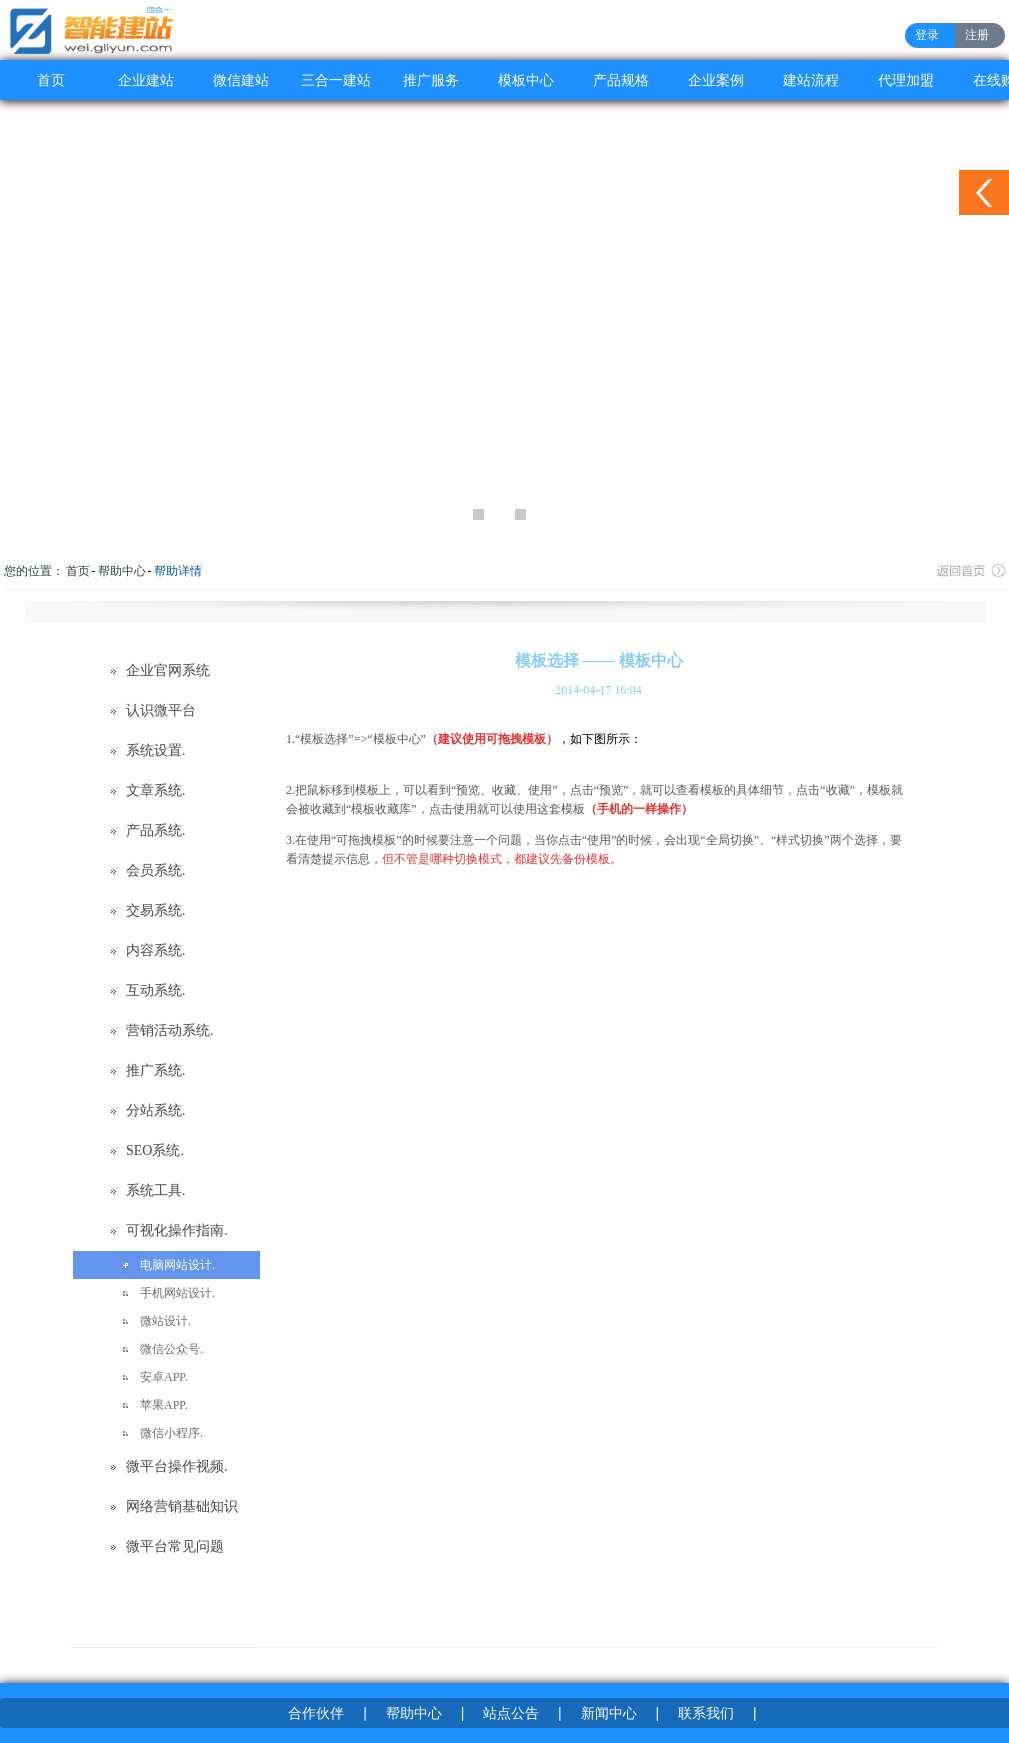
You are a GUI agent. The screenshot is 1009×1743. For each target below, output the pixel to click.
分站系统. (156, 1110)
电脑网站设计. (177, 1265)
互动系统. (156, 990)
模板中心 (526, 80)
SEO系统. (155, 1150)
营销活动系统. (170, 1030)
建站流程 (811, 80)
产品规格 (621, 80)
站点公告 (511, 1713)
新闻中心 (609, 1713)
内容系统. (156, 950)
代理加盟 (906, 80)
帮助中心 (122, 571)
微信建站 (241, 80)
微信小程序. (171, 1433)
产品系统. (156, 830)
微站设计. (165, 1321)
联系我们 (706, 1713)
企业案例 (716, 80)
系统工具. (156, 1190)
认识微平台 (161, 710)
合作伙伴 (316, 1713)
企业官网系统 (168, 670)
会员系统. (156, 870)
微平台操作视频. (177, 1466)
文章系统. (156, 790)
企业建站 (146, 80)
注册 (977, 35)
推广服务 (431, 80)
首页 (51, 80)
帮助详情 (178, 571)
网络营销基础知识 (182, 1506)
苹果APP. (164, 1405)
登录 (927, 35)
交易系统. (156, 910)
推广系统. (156, 1070)
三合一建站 (336, 80)
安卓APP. (164, 1377)
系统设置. (156, 750)
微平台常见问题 (175, 1546)
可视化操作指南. (177, 1230)
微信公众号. (171, 1349)
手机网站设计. (177, 1293)
